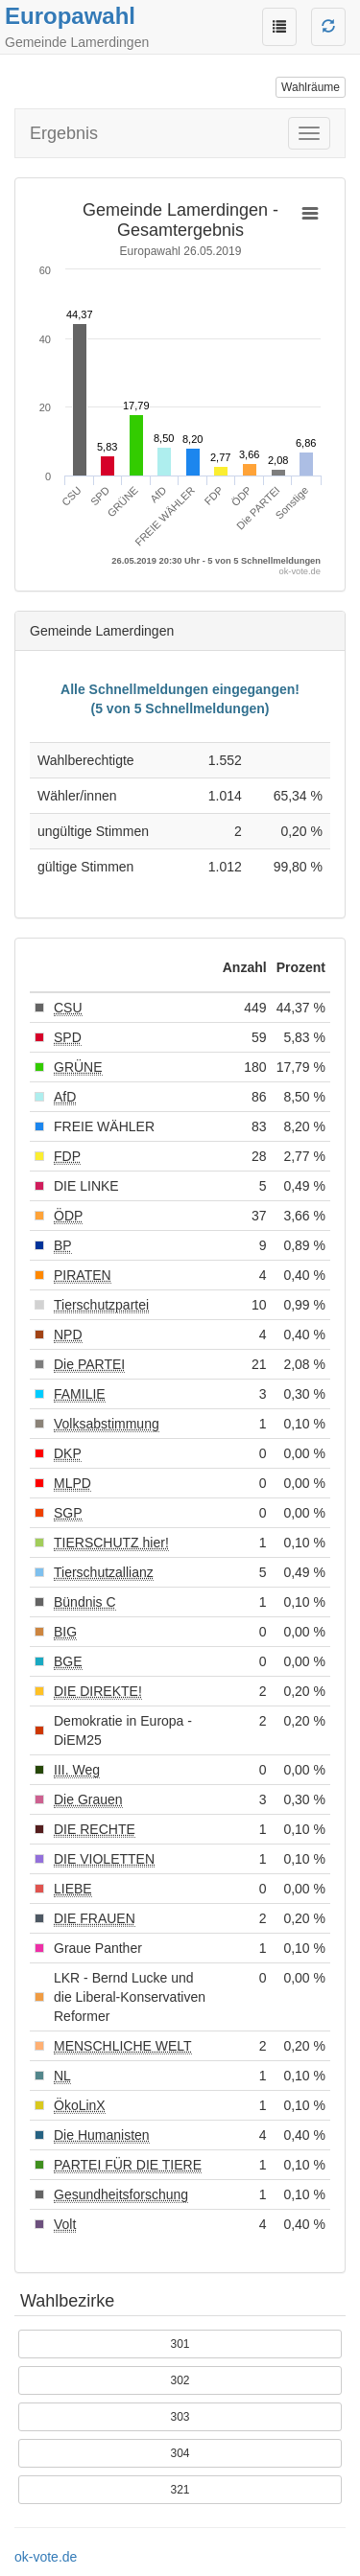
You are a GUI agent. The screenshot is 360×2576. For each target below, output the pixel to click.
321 (179, 2489)
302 (179, 2380)
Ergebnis (64, 133)
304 (179, 2453)
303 (179, 2417)
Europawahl (70, 16)
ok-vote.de (45, 2556)
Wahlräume (310, 87)
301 (179, 2344)
